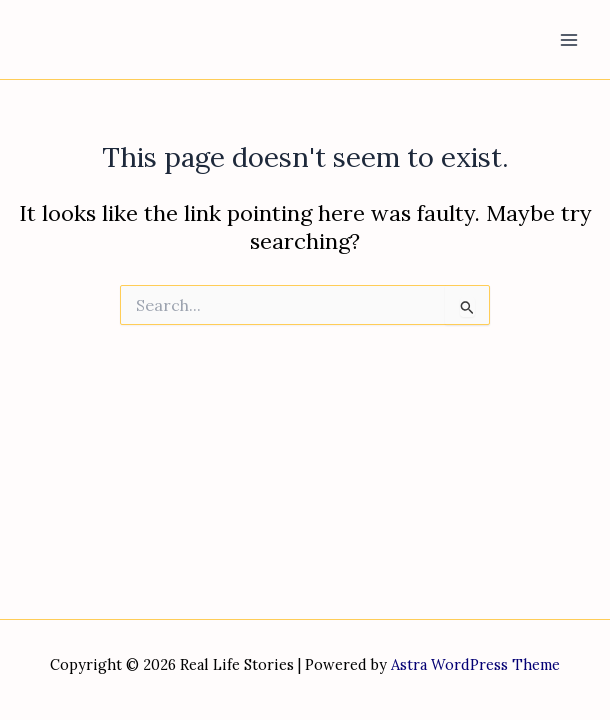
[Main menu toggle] (569, 40)
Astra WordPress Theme (475, 664)
